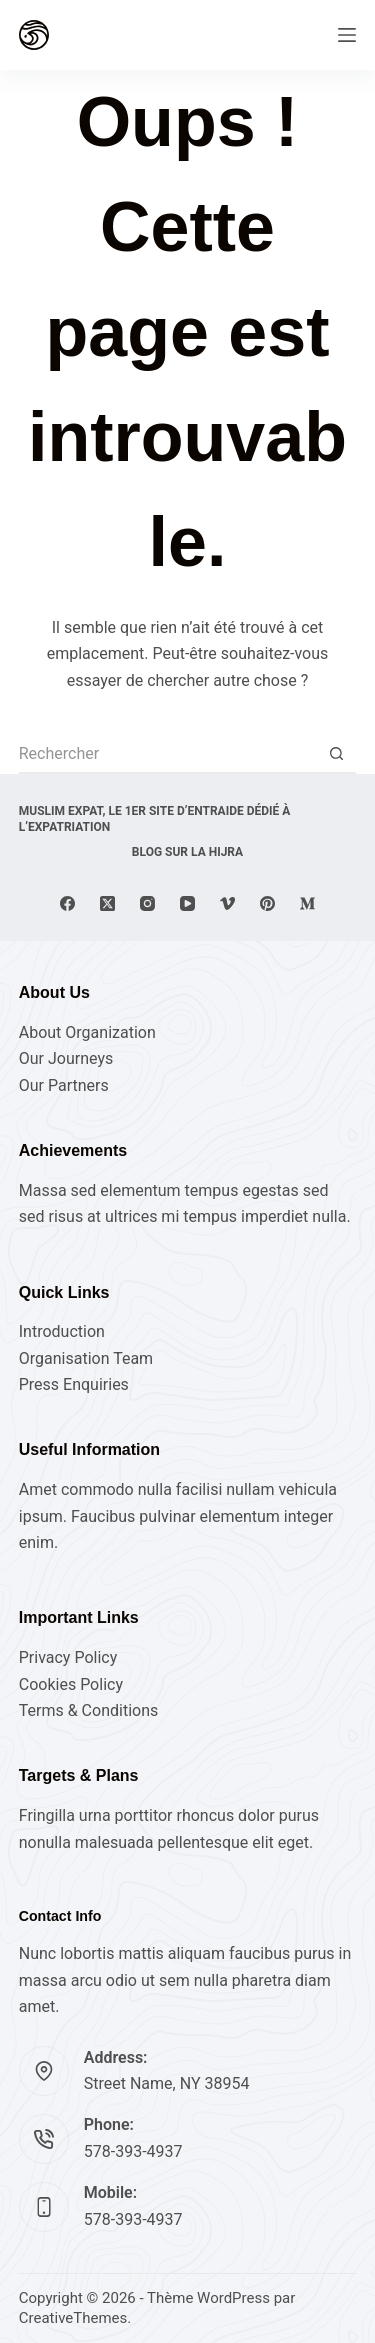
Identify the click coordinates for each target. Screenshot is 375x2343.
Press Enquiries (74, 1384)
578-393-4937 (133, 2151)
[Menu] (347, 35)
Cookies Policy (71, 1684)
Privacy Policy (68, 1657)
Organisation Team (86, 1358)
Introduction (62, 1331)
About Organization (87, 1032)
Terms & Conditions (89, 1710)
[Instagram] (147, 903)
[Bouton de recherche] (336, 754)
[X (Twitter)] (107, 903)
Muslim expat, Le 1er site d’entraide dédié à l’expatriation (155, 819)
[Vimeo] (227, 903)
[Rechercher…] (168, 754)
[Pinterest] (267, 903)
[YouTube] (187, 903)
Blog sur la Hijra (187, 852)
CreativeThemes (73, 2318)
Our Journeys (66, 1058)
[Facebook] (67, 903)
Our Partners (64, 1085)
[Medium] (307, 903)
